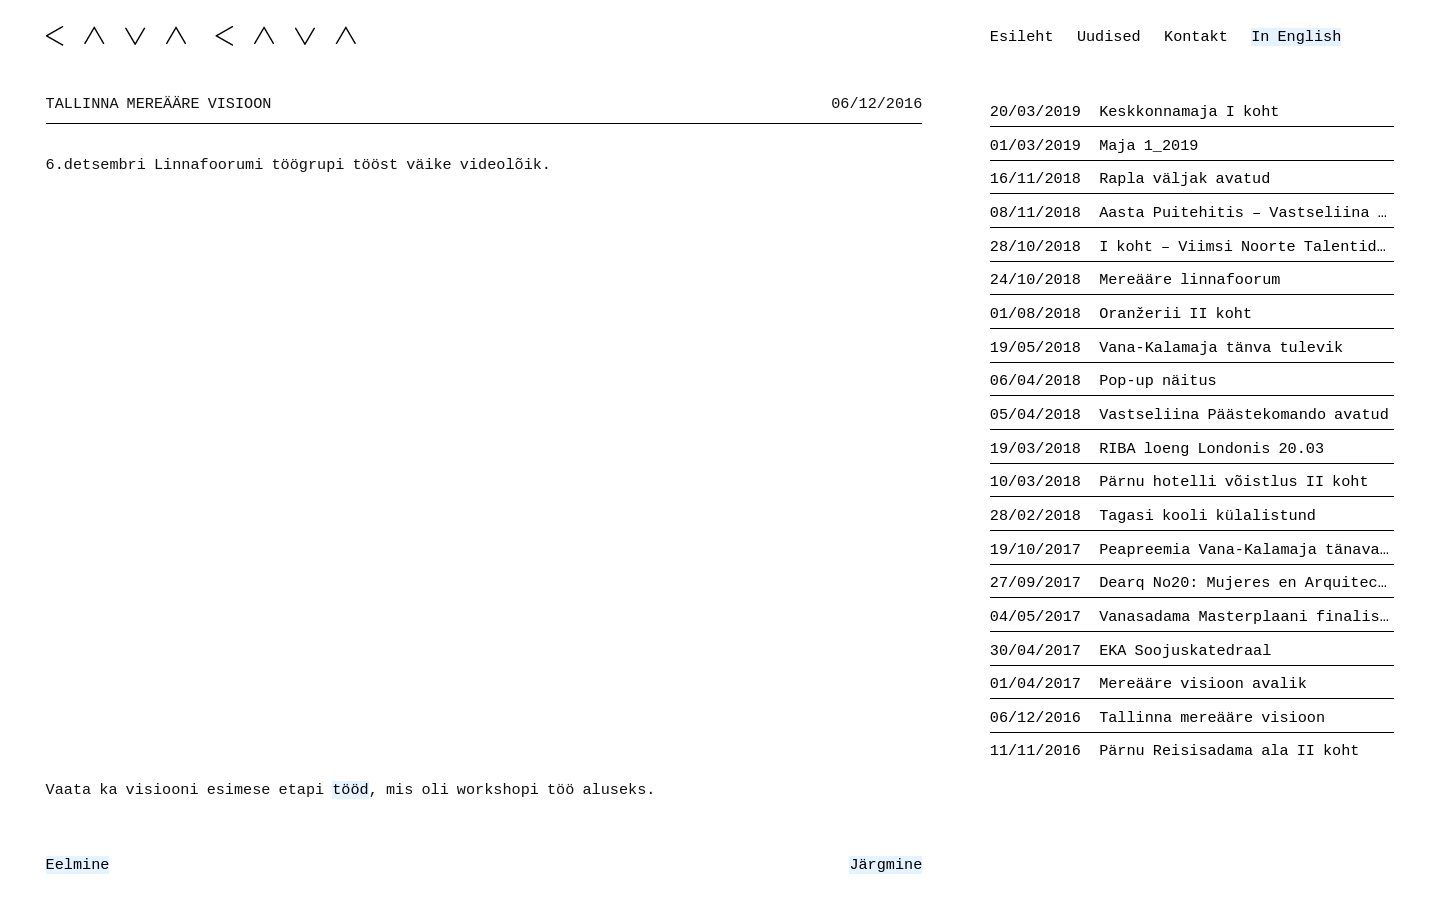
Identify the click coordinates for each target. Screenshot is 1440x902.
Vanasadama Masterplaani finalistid (1192, 617)
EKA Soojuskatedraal (1131, 651)
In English (1296, 37)
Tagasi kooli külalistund (1153, 516)
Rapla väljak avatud (1130, 179)
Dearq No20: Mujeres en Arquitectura (1192, 583)
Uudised (1109, 37)
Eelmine (78, 865)
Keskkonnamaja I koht (1135, 112)
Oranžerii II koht (1121, 314)
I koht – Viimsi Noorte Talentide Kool (1192, 247)
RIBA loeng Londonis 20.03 (1157, 449)
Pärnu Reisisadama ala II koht (1175, 751)
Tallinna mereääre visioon (1157, 718)
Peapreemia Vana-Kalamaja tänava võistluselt (1192, 550)
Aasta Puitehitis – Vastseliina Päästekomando (1192, 213)
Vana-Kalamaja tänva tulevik (1166, 348)
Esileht (1022, 37)
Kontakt (1196, 37)
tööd (350, 790)
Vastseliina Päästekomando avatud (1189, 415)
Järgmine (885, 865)
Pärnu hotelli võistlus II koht (1179, 482)
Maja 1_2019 (1094, 146)
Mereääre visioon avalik (1148, 684)
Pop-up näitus (1103, 381)
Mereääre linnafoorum (1135, 280)
